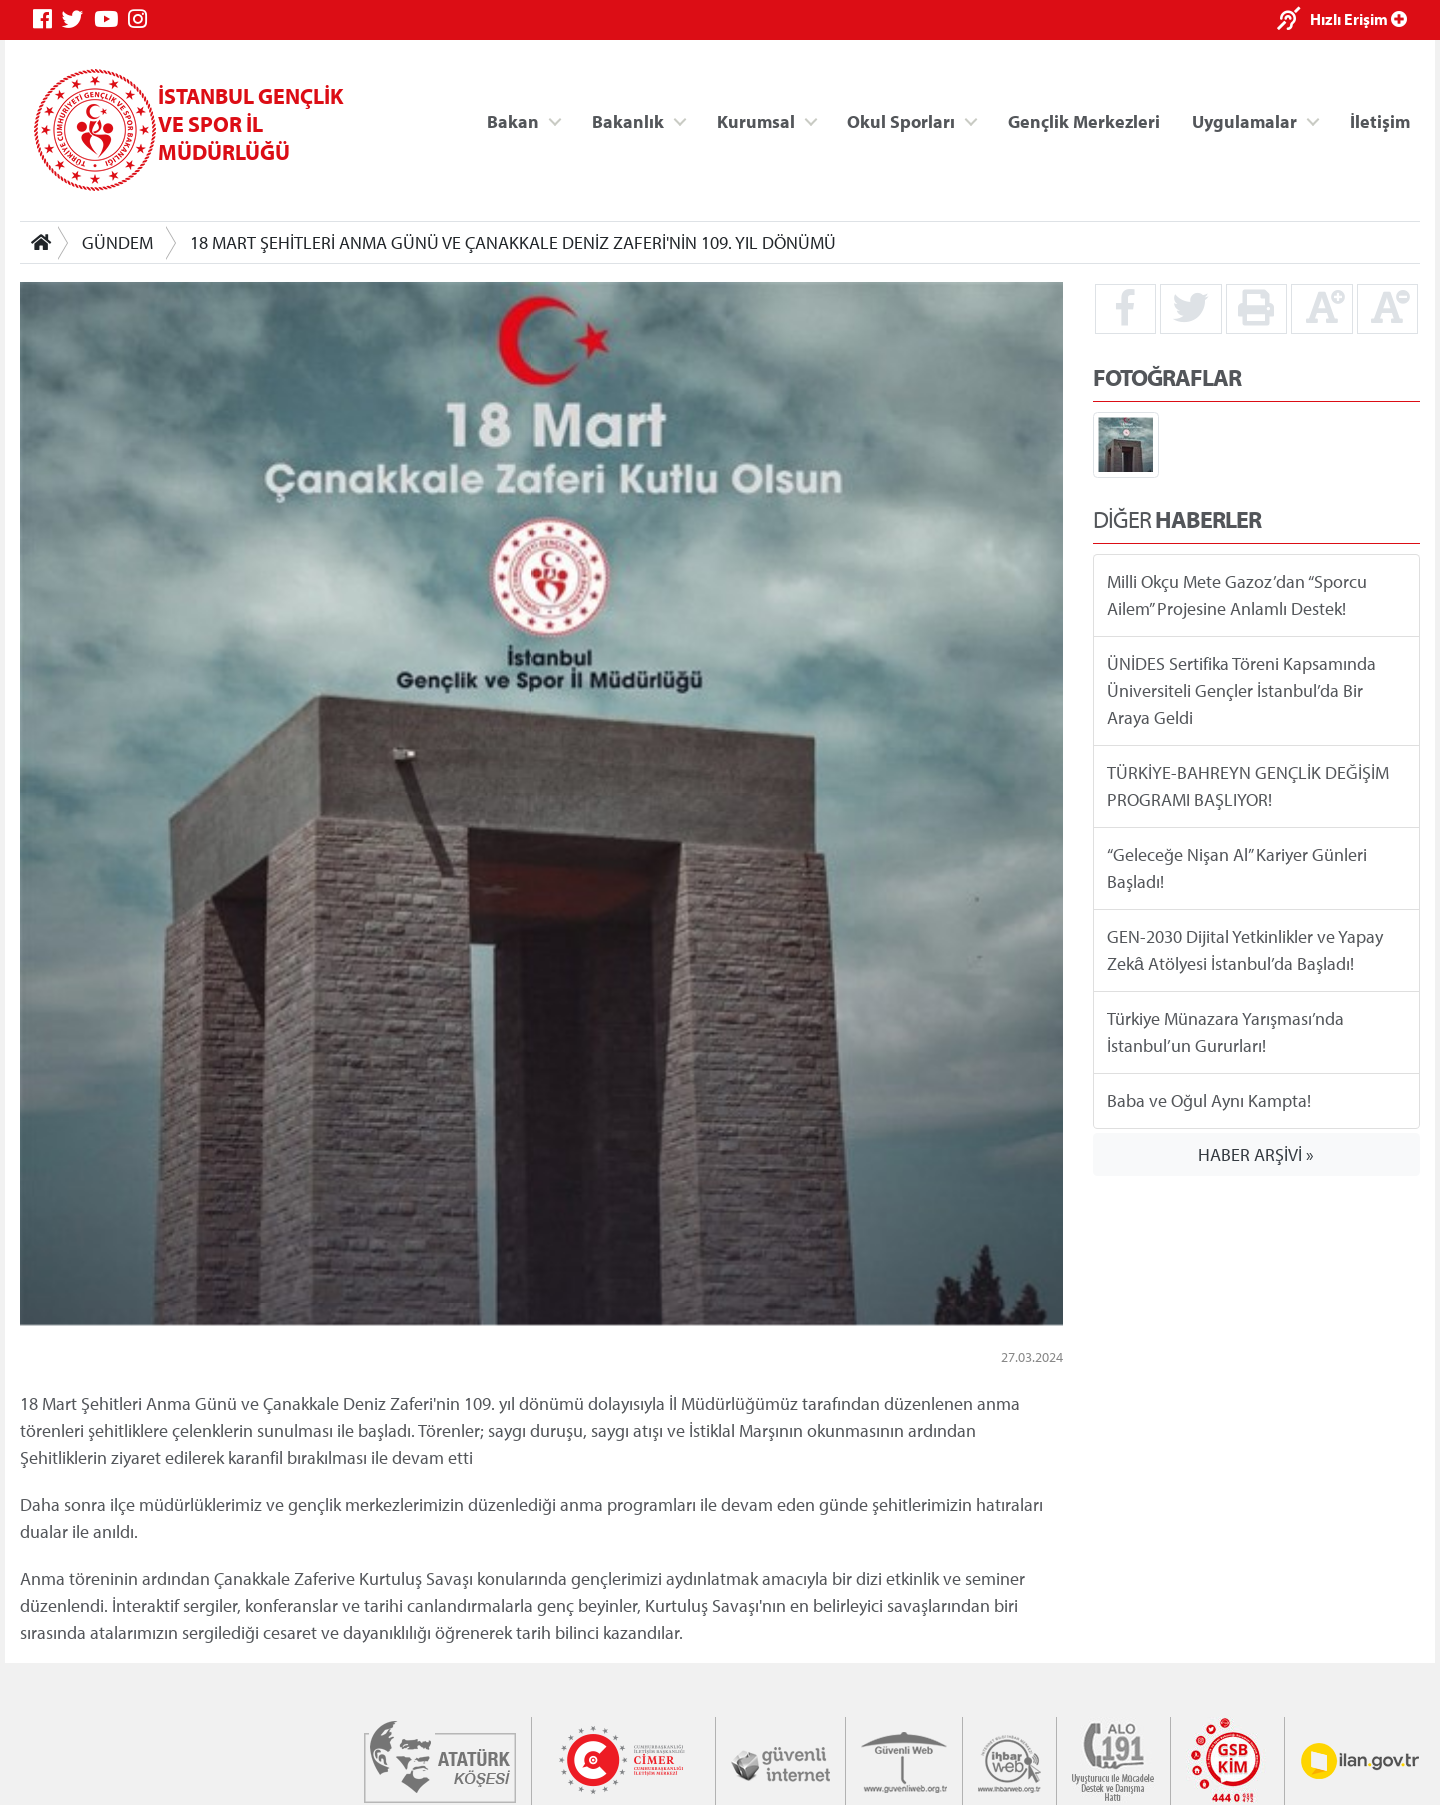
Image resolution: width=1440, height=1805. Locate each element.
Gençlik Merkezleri (1084, 120)
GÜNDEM (117, 242)
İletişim (1380, 120)
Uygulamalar (1244, 120)
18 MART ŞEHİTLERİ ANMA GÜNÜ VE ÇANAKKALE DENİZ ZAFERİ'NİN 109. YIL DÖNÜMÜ (513, 242)
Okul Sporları (901, 120)
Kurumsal (756, 120)
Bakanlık (628, 120)
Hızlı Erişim (1358, 19)
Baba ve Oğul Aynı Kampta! (1209, 1100)
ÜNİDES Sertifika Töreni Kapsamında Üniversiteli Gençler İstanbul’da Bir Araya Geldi (1241, 690)
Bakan (513, 120)
